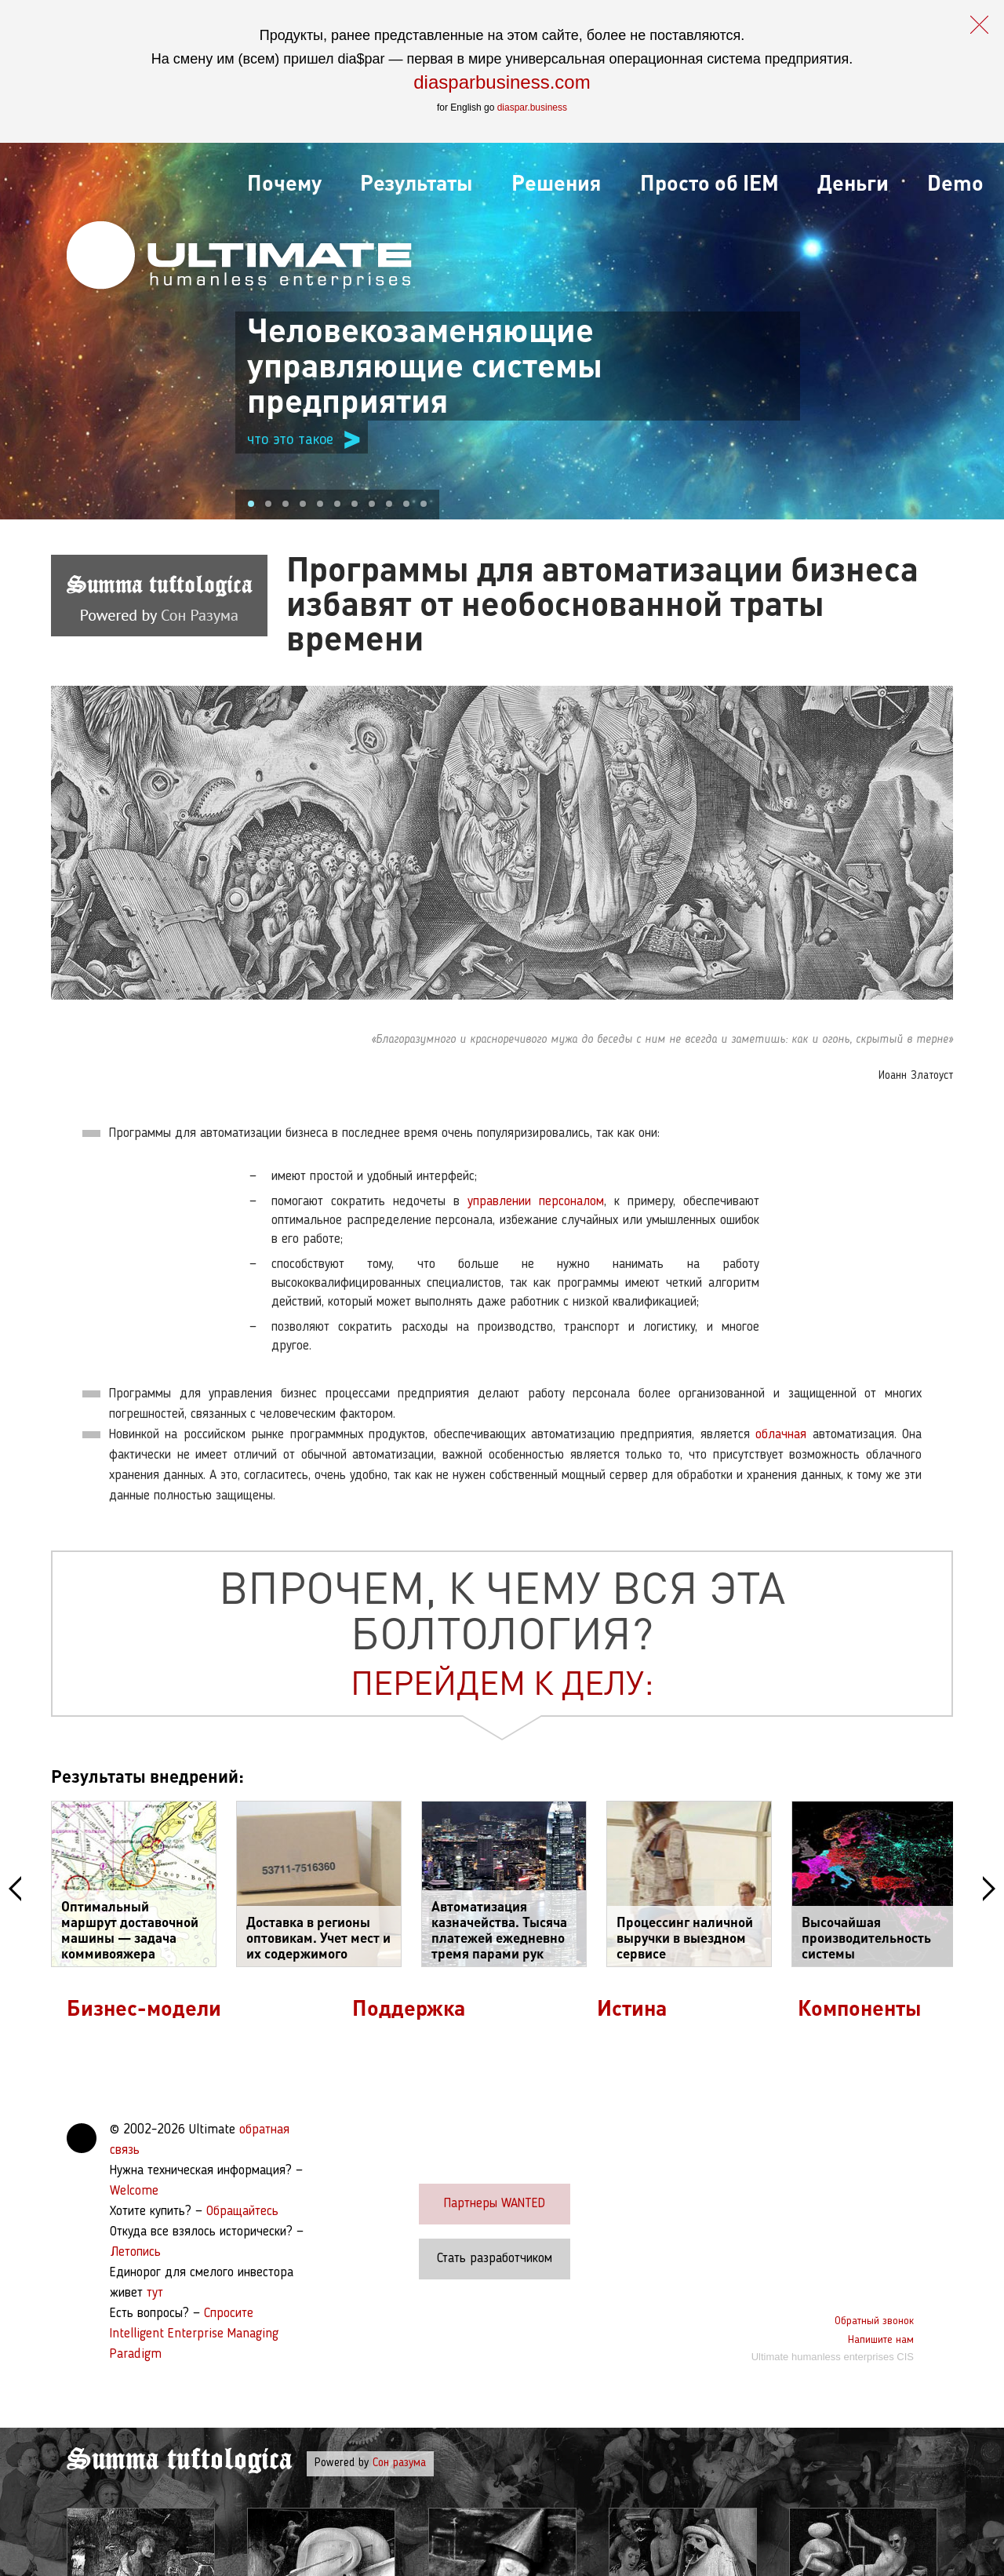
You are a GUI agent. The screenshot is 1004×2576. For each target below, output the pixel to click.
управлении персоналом (535, 1201)
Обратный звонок (874, 2320)
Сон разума (399, 2463)
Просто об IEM (709, 182)
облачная (780, 1434)
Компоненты (860, 2007)
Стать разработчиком (494, 2258)
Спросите (228, 2313)
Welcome (134, 2191)
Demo (955, 182)
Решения (556, 182)
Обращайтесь (242, 2211)
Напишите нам (881, 2339)
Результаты (416, 182)
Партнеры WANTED (494, 2203)
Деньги (853, 182)
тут (155, 2293)
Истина (632, 2007)
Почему (284, 182)
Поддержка (408, 2007)
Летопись (135, 2252)
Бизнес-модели (144, 2007)
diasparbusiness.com (501, 82)
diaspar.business (532, 107)
